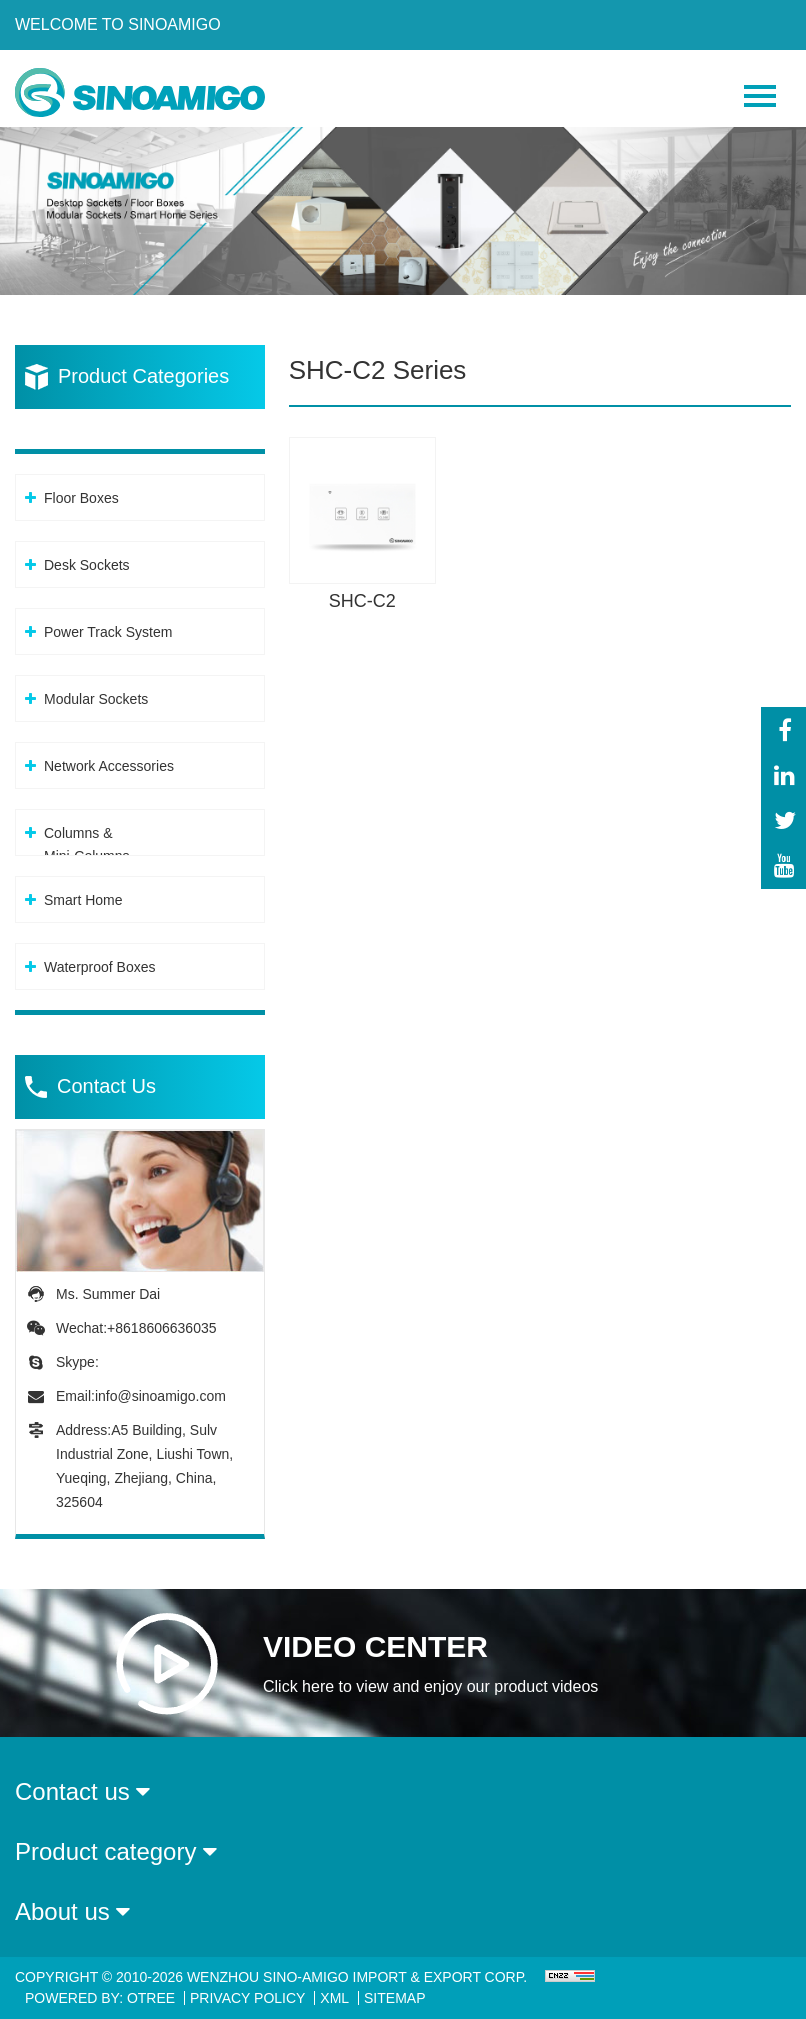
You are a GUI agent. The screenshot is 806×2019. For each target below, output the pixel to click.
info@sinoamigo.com (160, 1396)
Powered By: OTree (100, 1998)
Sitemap (394, 1998)
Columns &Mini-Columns (87, 844)
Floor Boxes (81, 498)
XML (334, 1998)
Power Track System (108, 632)
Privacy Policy (247, 1998)
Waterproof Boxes (100, 967)
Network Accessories (109, 766)
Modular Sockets (96, 699)
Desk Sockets (87, 565)
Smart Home (83, 900)
